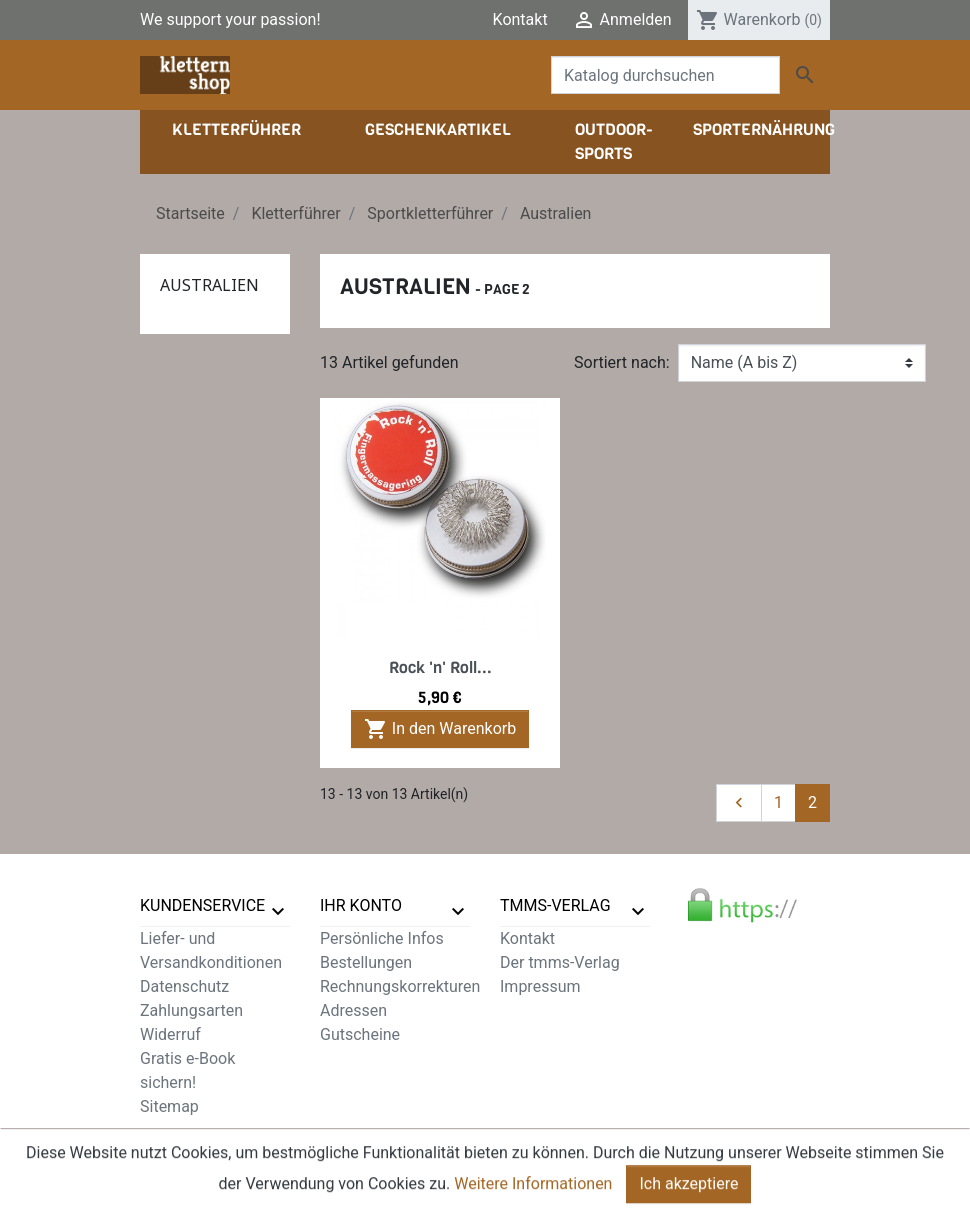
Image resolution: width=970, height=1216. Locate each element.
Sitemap (169, 1106)
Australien (209, 285)
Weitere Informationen (533, 1197)
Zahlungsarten (191, 1010)
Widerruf (170, 1034)
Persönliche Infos (382, 938)
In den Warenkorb (440, 729)
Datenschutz (184, 986)
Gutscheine (360, 1034)
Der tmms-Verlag (560, 962)
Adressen (353, 1010)
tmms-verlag (555, 905)
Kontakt (520, 19)
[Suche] (665, 75)
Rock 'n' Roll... (440, 667)
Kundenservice (202, 905)
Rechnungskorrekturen (400, 986)
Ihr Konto (361, 905)
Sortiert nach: (622, 362)
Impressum (540, 986)
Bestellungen (366, 962)
